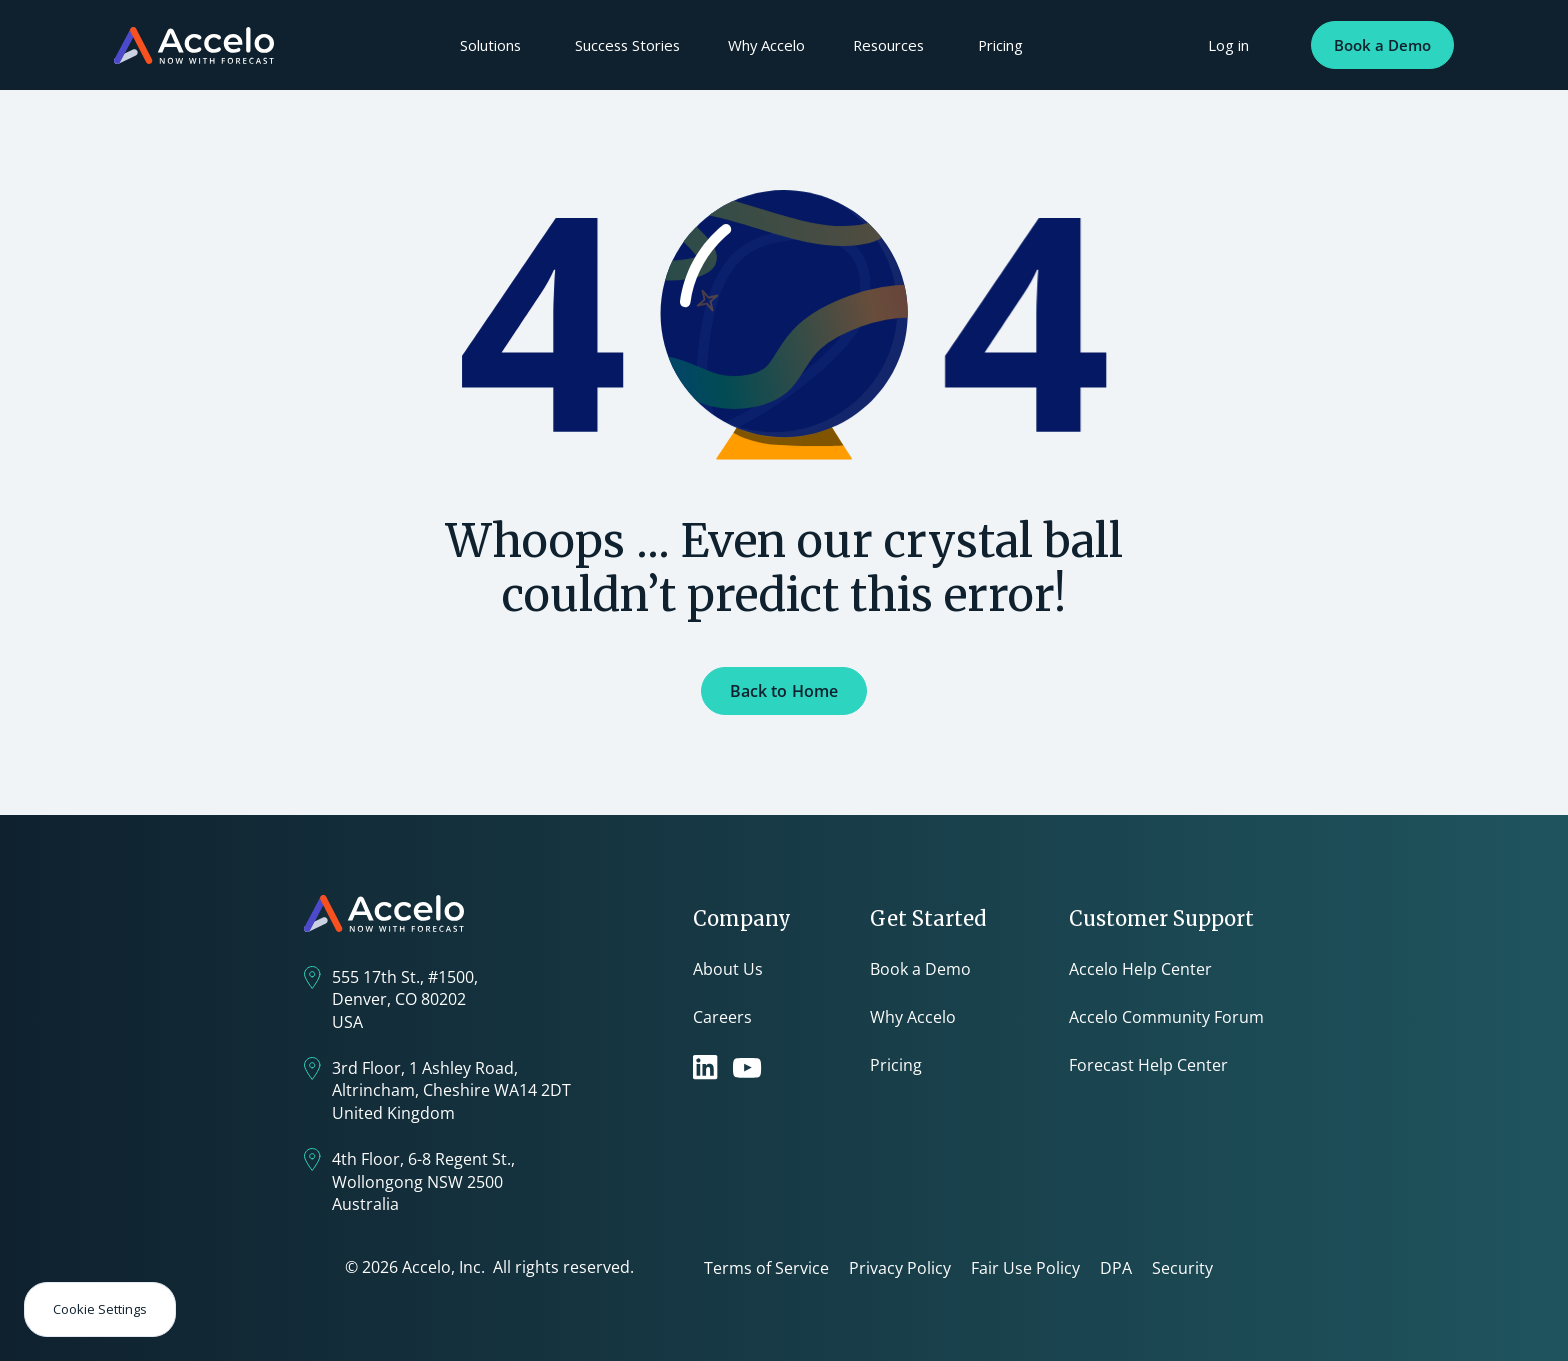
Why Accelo (766, 45)
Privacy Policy (900, 1268)
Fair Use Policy (1025, 1268)
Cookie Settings (100, 1309)
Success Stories (627, 45)
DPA (1116, 1268)
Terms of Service (766, 1268)
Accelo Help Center (1140, 969)
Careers (722, 1017)
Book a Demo (1382, 45)
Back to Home (784, 691)
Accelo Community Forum (1166, 1017)
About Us (728, 969)
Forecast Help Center (1148, 1065)
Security (1182, 1268)
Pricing (1000, 45)
